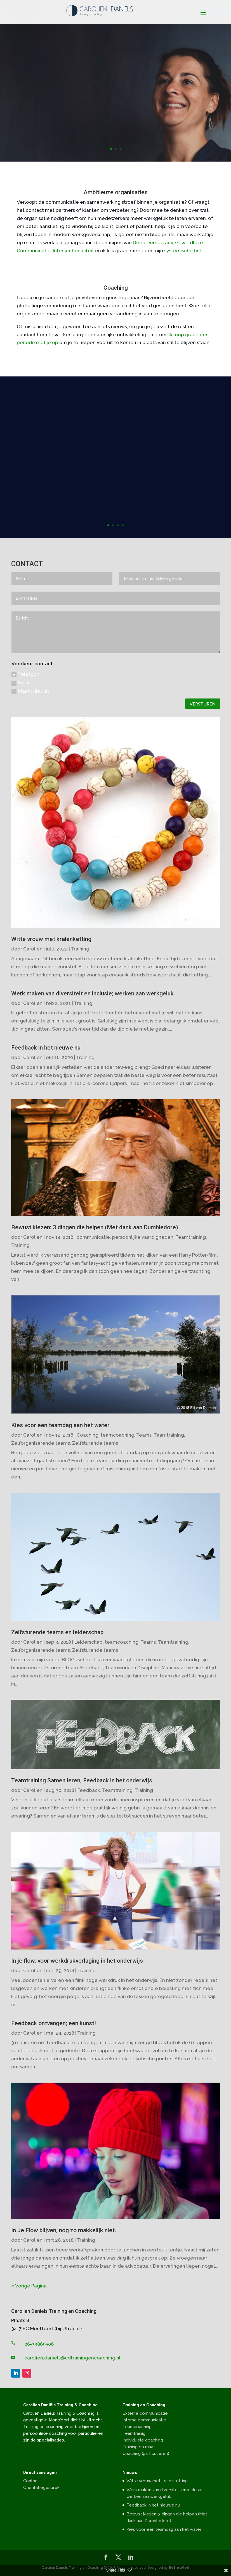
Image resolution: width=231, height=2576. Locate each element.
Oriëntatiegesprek (41, 2487)
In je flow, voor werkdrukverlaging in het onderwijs (77, 1960)
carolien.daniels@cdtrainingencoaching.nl (72, 2358)
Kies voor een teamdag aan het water (60, 1425)
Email (21, 683)
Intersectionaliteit (73, 250)
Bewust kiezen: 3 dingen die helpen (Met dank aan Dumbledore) (94, 1227)
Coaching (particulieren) (145, 2453)
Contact (31, 2480)
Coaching (115, 287)
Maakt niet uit (30, 691)
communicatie (93, 1237)
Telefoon (25, 674)
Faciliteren (115, 84)
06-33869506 (39, 2344)
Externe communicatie (145, 2413)
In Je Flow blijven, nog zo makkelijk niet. (63, 2230)
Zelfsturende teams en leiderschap (57, 1632)
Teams (144, 1435)
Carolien (33, 949)
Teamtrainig (133, 2433)
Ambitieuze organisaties (116, 192)
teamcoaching (117, 1435)
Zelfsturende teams (95, 1443)
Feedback (88, 1790)
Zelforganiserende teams (40, 1443)
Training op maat (138, 2446)
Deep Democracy (153, 242)
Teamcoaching (137, 2426)
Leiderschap (88, 1642)
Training (80, 949)
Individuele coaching (142, 2440)
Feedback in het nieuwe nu (46, 1047)
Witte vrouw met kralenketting (51, 939)
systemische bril (182, 250)
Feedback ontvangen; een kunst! (53, 2023)
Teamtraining (190, 1237)
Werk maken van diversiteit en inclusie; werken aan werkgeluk (92, 993)
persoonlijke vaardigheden (142, 1237)
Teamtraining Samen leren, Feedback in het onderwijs (81, 1780)
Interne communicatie (144, 2420)
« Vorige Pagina (29, 2286)
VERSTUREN (203, 703)
